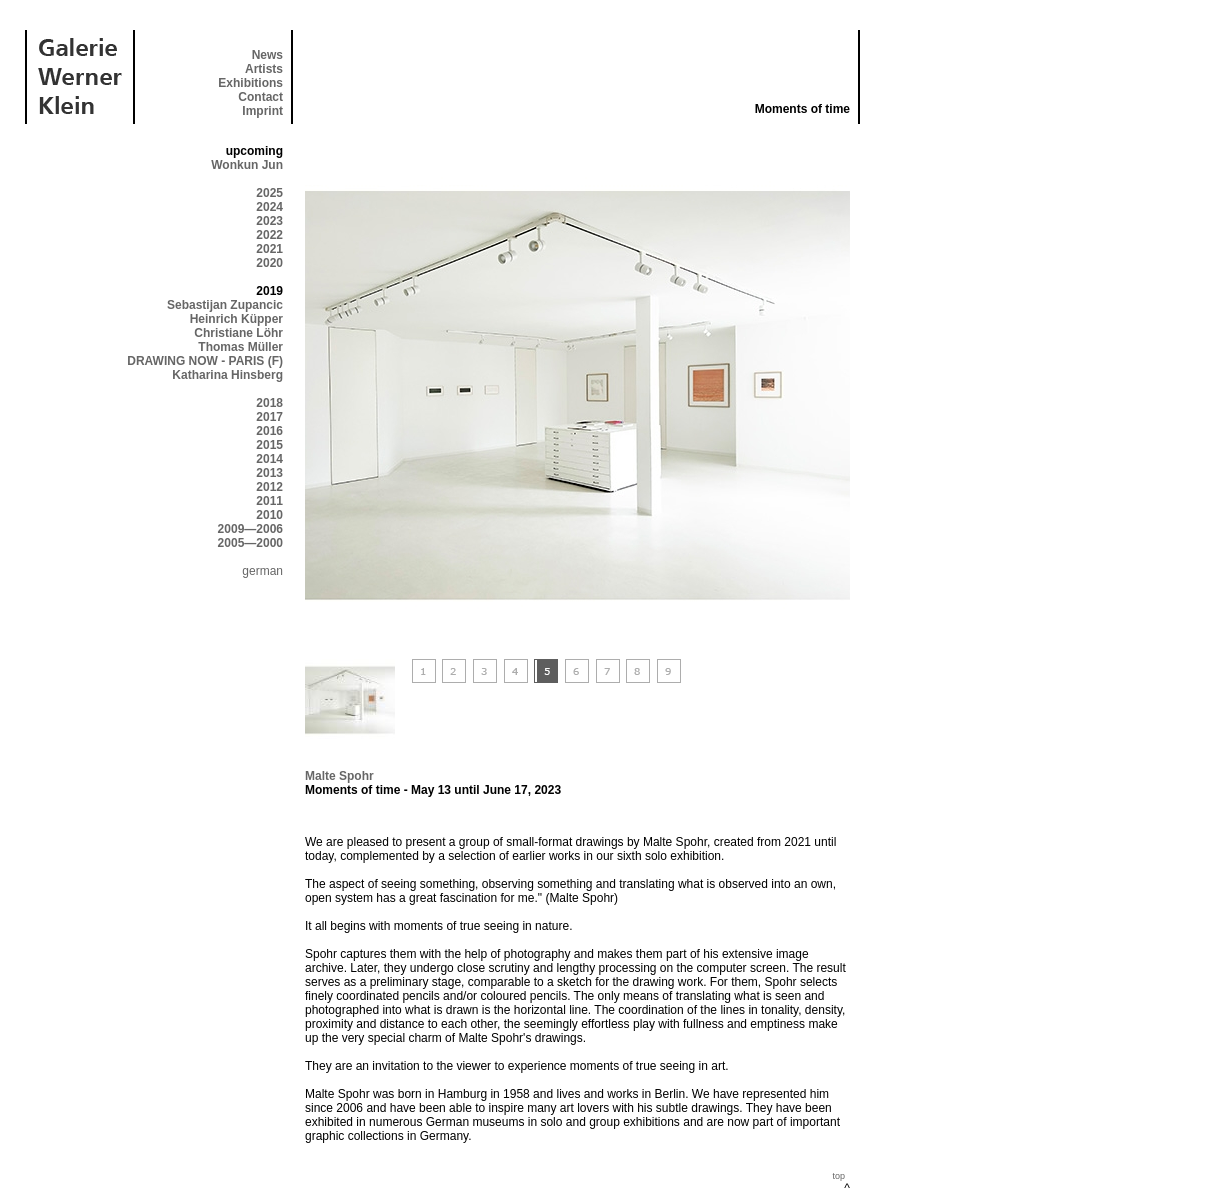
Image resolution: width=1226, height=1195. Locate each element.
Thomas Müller (240, 347)
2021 (269, 249)
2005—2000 (250, 543)
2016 (269, 431)
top (838, 1176)
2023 (269, 221)
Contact (260, 97)
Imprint (262, 111)
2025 (269, 193)
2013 (269, 473)
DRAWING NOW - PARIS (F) (205, 361)
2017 (269, 417)
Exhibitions (250, 83)
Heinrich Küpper (236, 319)
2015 (269, 445)
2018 (269, 403)
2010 (269, 515)
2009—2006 (250, 529)
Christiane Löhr (238, 333)
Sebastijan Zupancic (225, 305)
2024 (269, 207)
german (262, 571)
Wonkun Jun (247, 165)
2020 (269, 263)
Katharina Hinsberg (227, 375)
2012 (269, 487)
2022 (269, 235)
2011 (269, 501)
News (267, 55)
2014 (269, 459)
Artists (264, 69)
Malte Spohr (339, 776)
